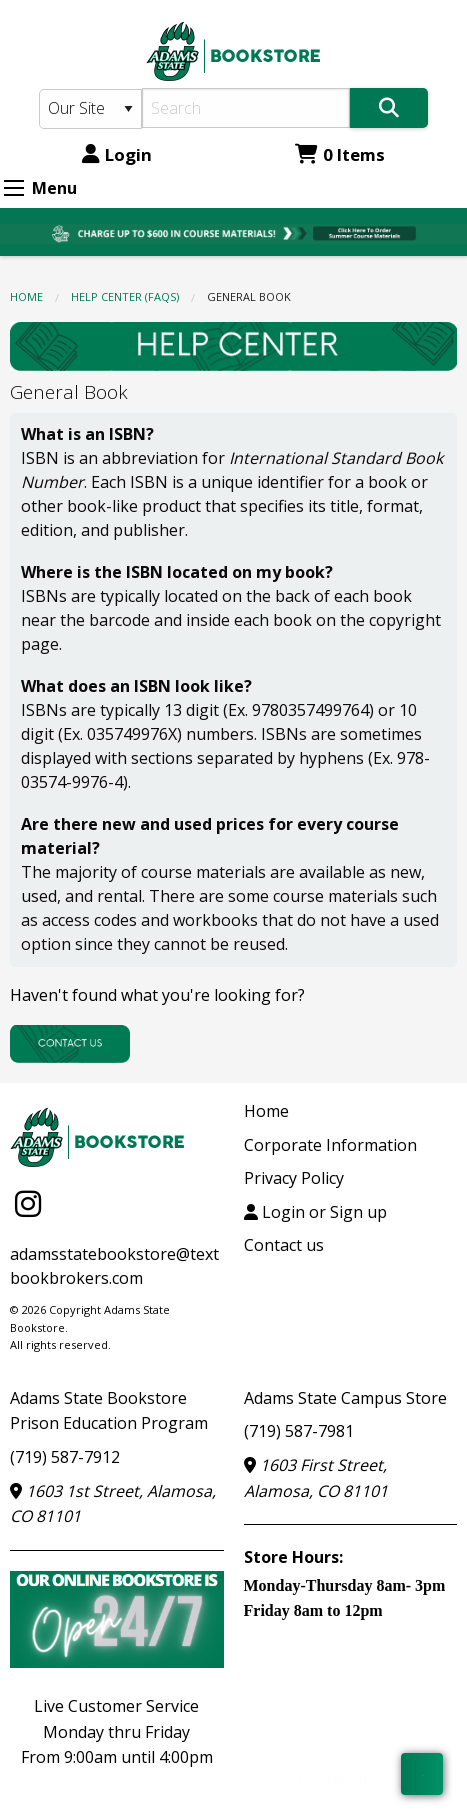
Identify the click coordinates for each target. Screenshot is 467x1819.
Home (26, 296)
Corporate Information (330, 1145)
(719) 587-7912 (65, 1457)
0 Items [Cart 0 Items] (340, 154)
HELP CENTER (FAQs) (125, 296)
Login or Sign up (315, 1212)
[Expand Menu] (14, 188)
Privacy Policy (294, 1178)
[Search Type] (90, 109)
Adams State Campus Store (345, 1398)
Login (117, 154)
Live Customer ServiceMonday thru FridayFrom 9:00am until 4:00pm (117, 1731)
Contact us (284, 1245)
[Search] (246, 108)
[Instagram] (28, 1203)
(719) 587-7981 (299, 1431)
